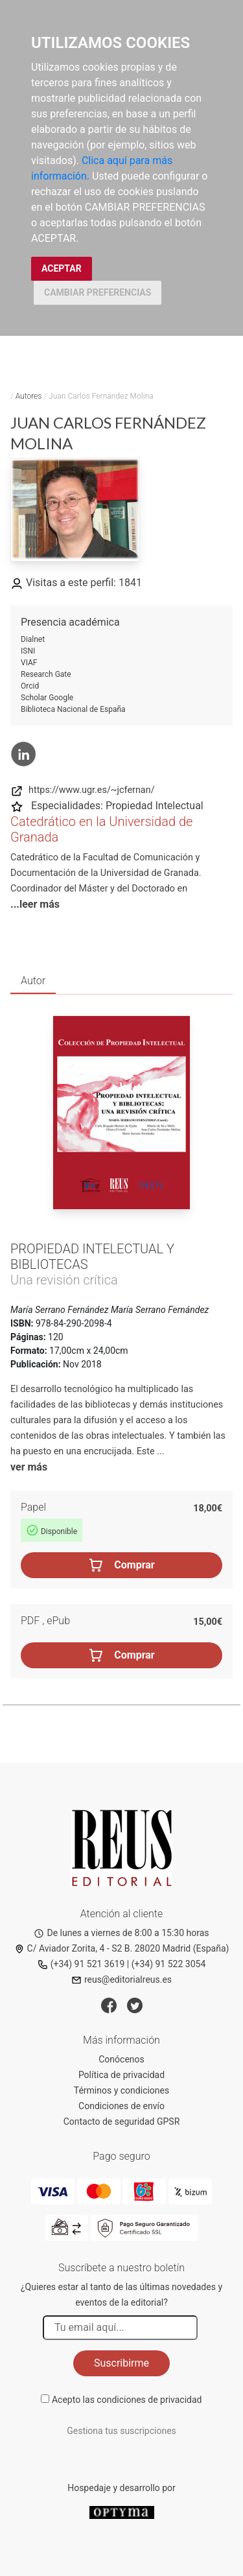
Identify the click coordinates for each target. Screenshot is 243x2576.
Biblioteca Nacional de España (73, 709)
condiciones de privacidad (149, 2399)
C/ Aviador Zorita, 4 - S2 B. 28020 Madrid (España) (121, 1948)
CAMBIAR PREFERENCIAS (97, 292)
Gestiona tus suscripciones (121, 2431)
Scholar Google (47, 697)
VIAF (29, 662)
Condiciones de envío (121, 2106)
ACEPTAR (61, 268)
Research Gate (46, 674)
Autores (29, 396)
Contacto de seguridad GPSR (122, 2121)
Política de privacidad (121, 2075)
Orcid (30, 686)
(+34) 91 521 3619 (81, 1964)
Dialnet (33, 639)
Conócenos (121, 2059)
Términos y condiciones (121, 2090)
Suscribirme (121, 2363)
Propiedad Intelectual (154, 805)
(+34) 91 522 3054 (169, 1964)
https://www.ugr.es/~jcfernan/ (82, 790)
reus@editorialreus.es (121, 1979)
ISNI (28, 651)
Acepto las (127, 2399)
